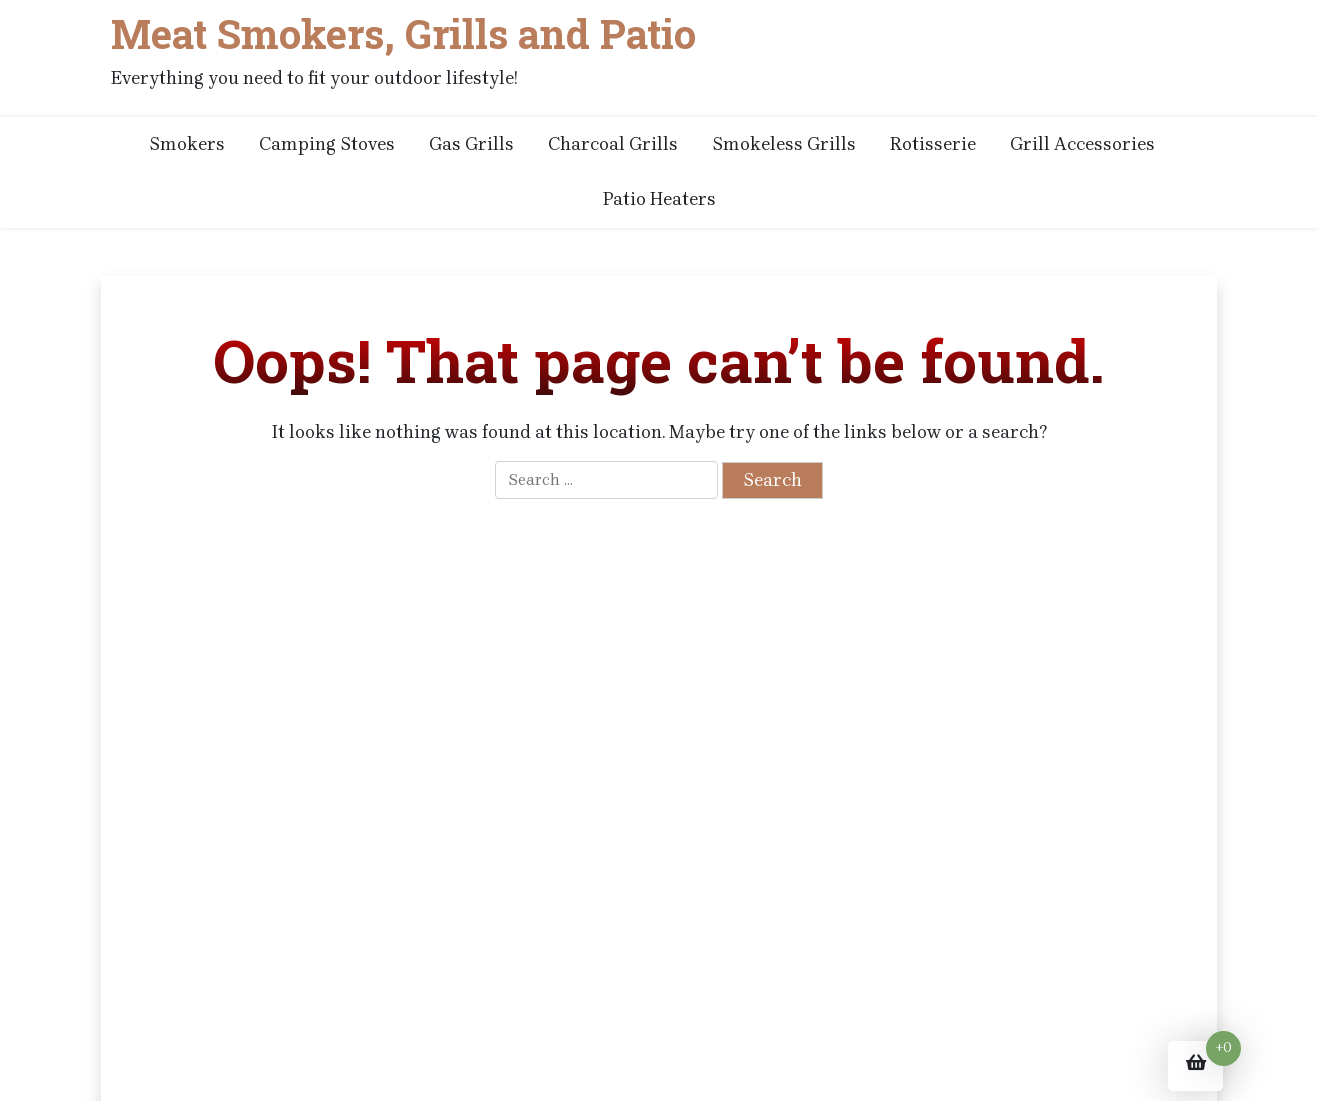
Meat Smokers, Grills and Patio (403, 34)
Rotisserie (933, 144)
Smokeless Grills (784, 144)
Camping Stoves (327, 144)
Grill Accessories (1082, 144)
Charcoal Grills (613, 144)
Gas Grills (471, 144)
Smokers (187, 144)
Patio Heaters (659, 199)
